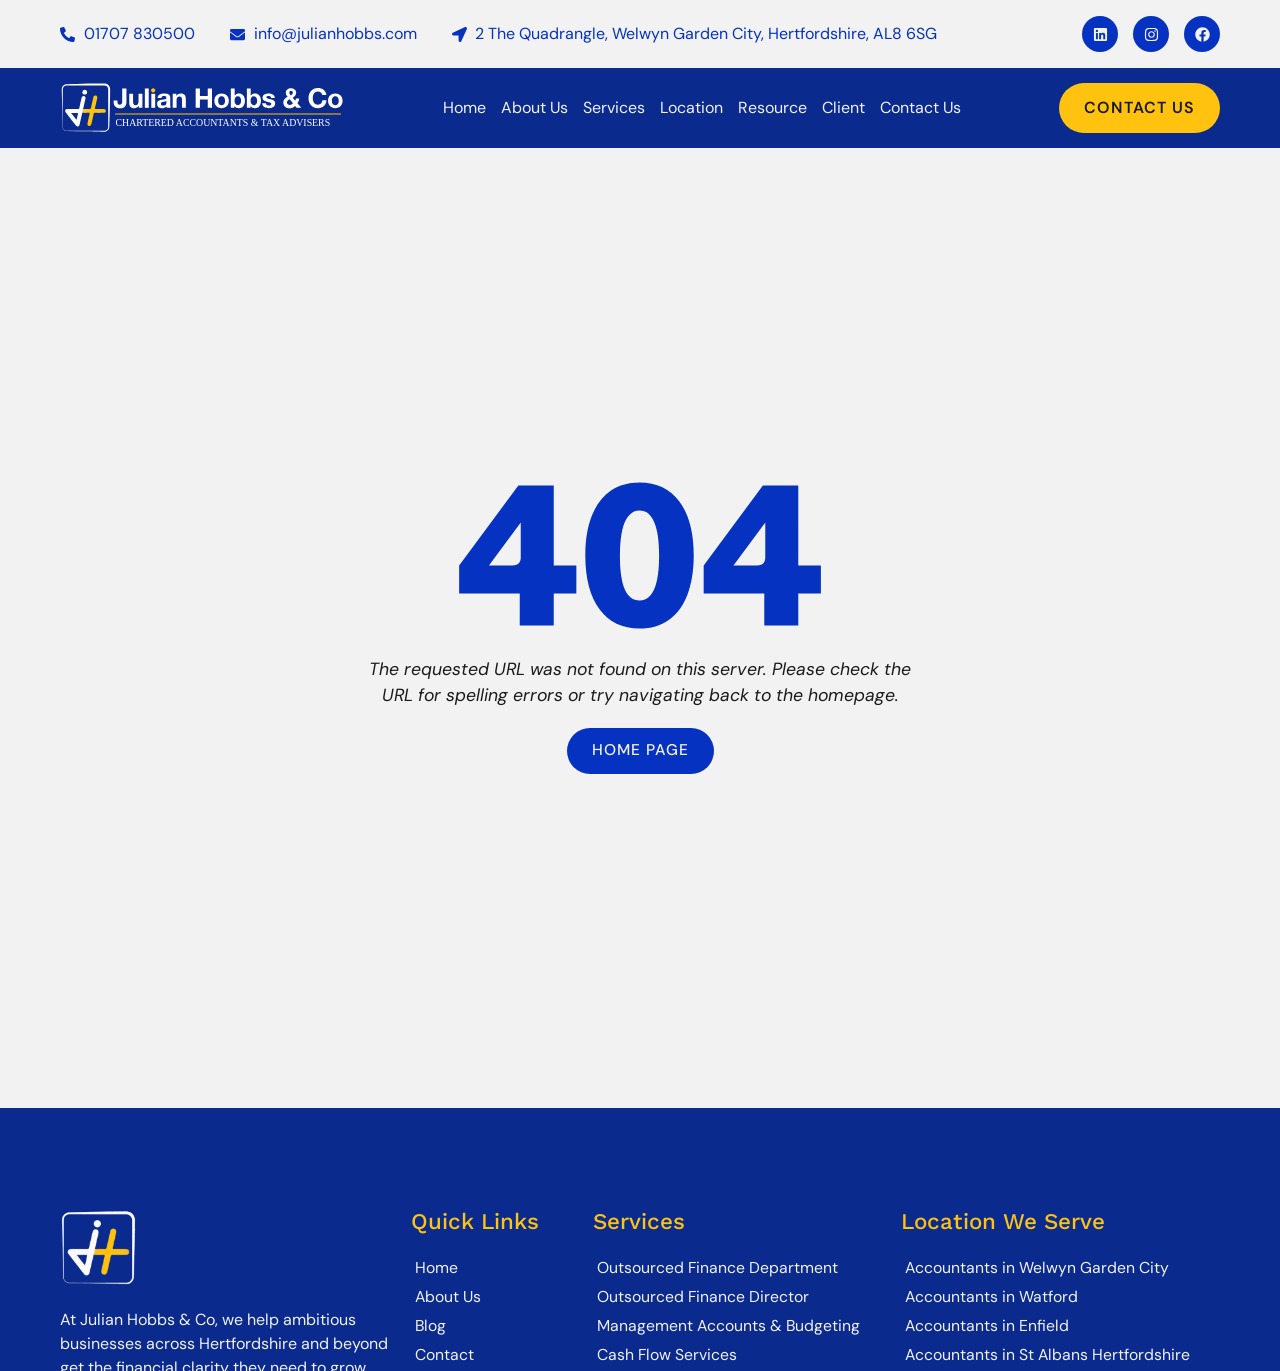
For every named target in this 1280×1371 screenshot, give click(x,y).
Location (691, 107)
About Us (534, 107)
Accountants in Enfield (987, 1325)
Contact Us (920, 107)
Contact (444, 1354)
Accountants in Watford (992, 1296)
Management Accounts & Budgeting (729, 1325)
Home (464, 107)
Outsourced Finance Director (703, 1296)
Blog (431, 1325)
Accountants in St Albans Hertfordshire (1048, 1354)
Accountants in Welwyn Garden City (1037, 1267)
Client (843, 107)
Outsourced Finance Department (718, 1267)
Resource (772, 107)
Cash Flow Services (667, 1354)
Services (614, 107)
